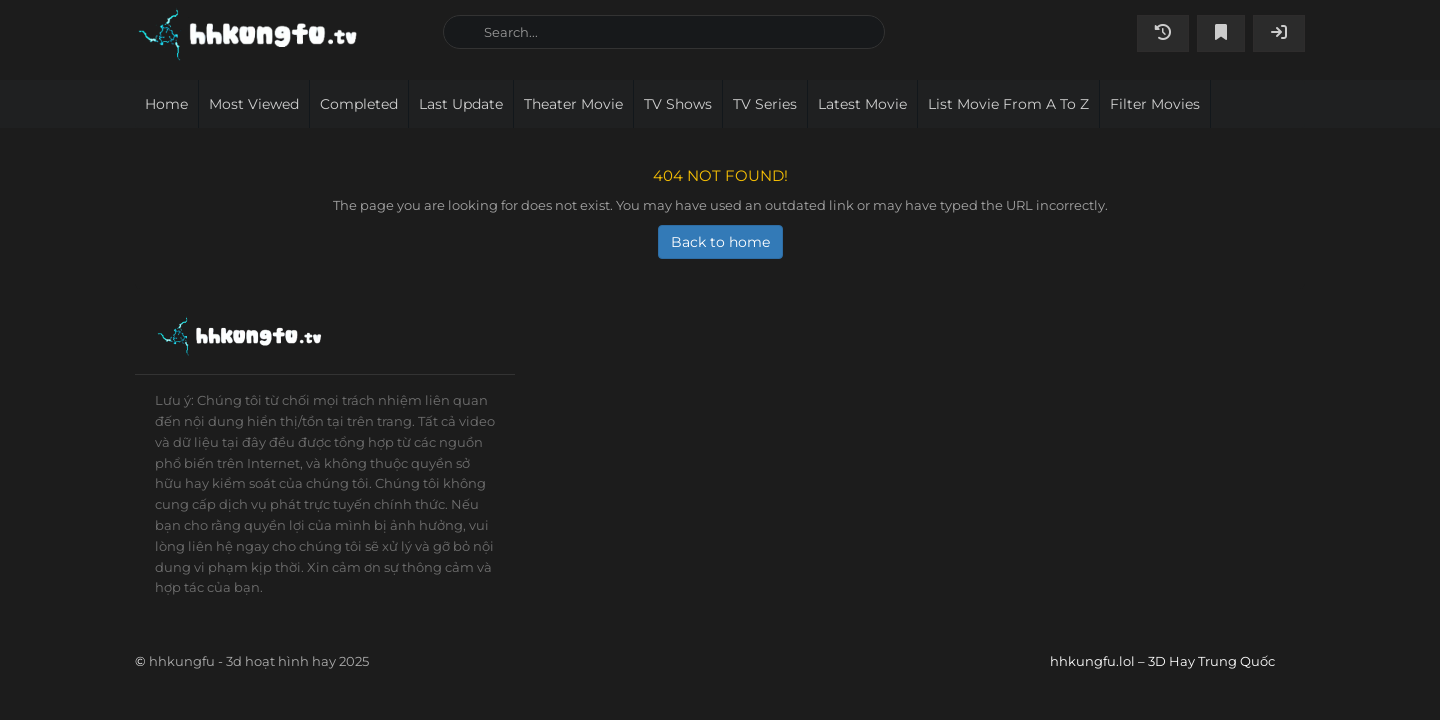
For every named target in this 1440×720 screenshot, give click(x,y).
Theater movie (573, 104)
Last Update (461, 104)
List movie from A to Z (1008, 104)
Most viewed (254, 104)
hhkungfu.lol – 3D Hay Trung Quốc (281, 35)
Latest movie (862, 104)
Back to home (720, 242)
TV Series (765, 104)
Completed (359, 104)
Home (166, 104)
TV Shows (678, 104)
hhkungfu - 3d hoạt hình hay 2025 (259, 661)
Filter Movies (1155, 104)
